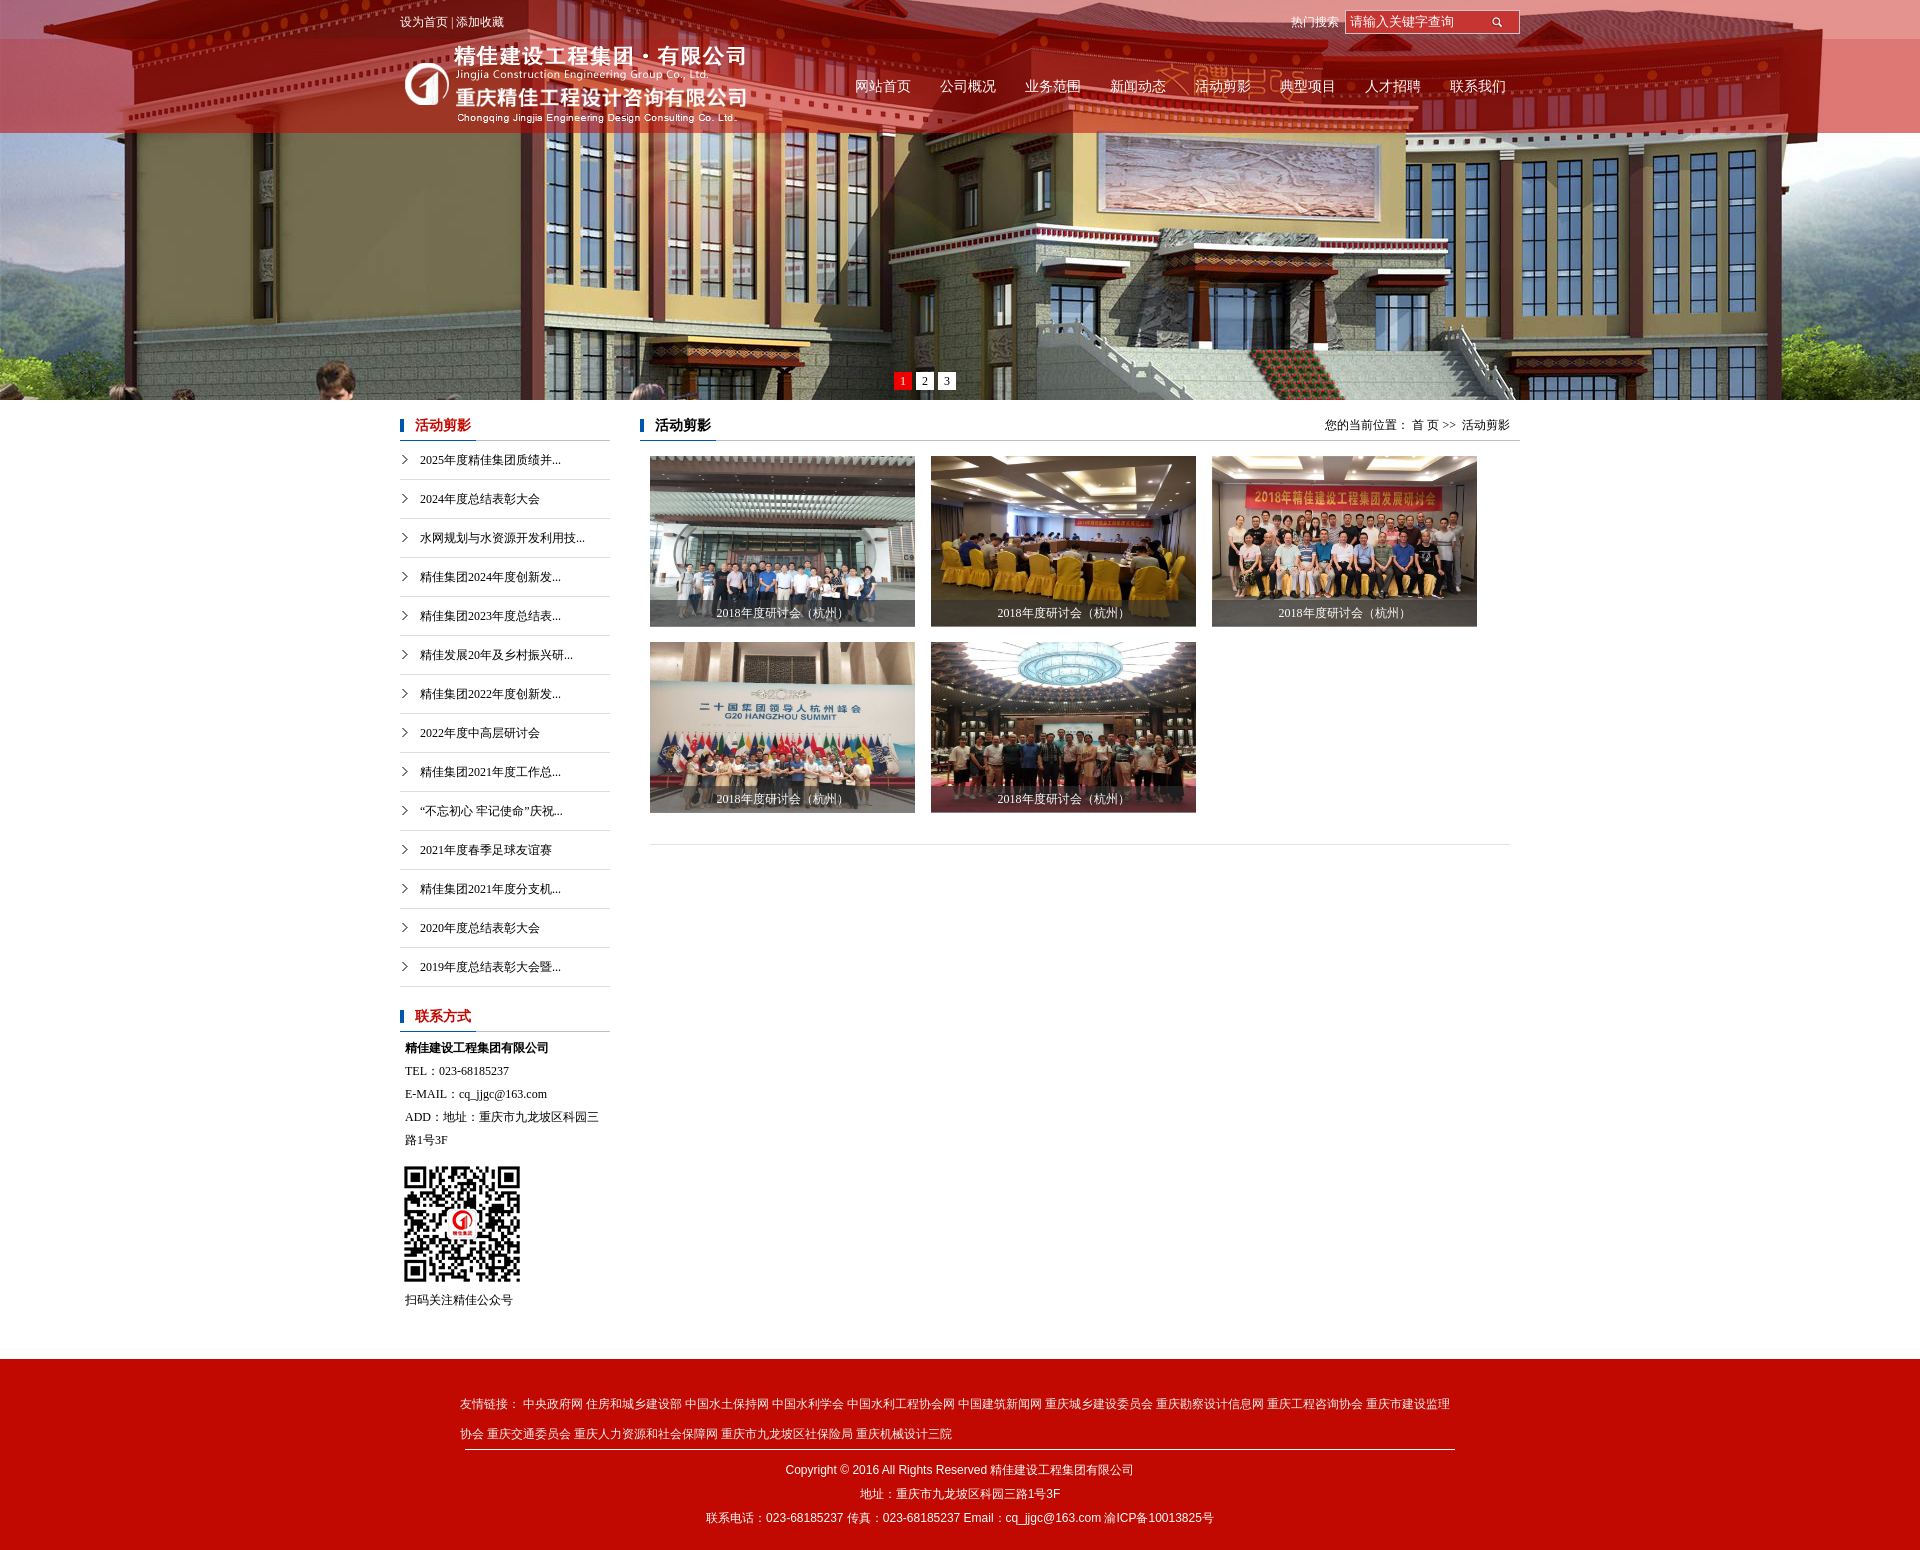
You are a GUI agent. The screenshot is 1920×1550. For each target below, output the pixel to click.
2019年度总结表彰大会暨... (490, 967)
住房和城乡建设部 (634, 1404)
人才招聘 (1393, 86)
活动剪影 (1223, 86)
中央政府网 (553, 1404)
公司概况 (968, 86)
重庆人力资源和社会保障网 (646, 1434)
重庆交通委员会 (529, 1434)
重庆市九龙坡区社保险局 (787, 1434)
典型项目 (1308, 86)
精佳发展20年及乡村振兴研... (496, 655)
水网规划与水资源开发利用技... (502, 538)
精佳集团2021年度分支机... (490, 889)
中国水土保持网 (727, 1404)
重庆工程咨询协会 (1315, 1404)
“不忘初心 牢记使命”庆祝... (491, 811)
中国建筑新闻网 (1000, 1404)
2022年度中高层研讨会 (480, 733)
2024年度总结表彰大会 (480, 499)
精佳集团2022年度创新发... (490, 694)
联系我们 (1478, 86)
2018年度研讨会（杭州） (783, 613)
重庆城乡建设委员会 (1099, 1404)
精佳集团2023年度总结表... (490, 616)
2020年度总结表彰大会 (480, 928)
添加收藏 (480, 22)
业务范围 (1053, 86)
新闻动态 (1138, 86)
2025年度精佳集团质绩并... (490, 460)
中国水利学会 (808, 1404)
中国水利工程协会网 (901, 1404)
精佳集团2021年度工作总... (490, 772)
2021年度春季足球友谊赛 (486, 850)
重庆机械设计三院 (904, 1434)
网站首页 (883, 86)
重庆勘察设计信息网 (1210, 1404)
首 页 (1425, 425)
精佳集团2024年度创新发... (490, 577)
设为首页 (424, 22)
